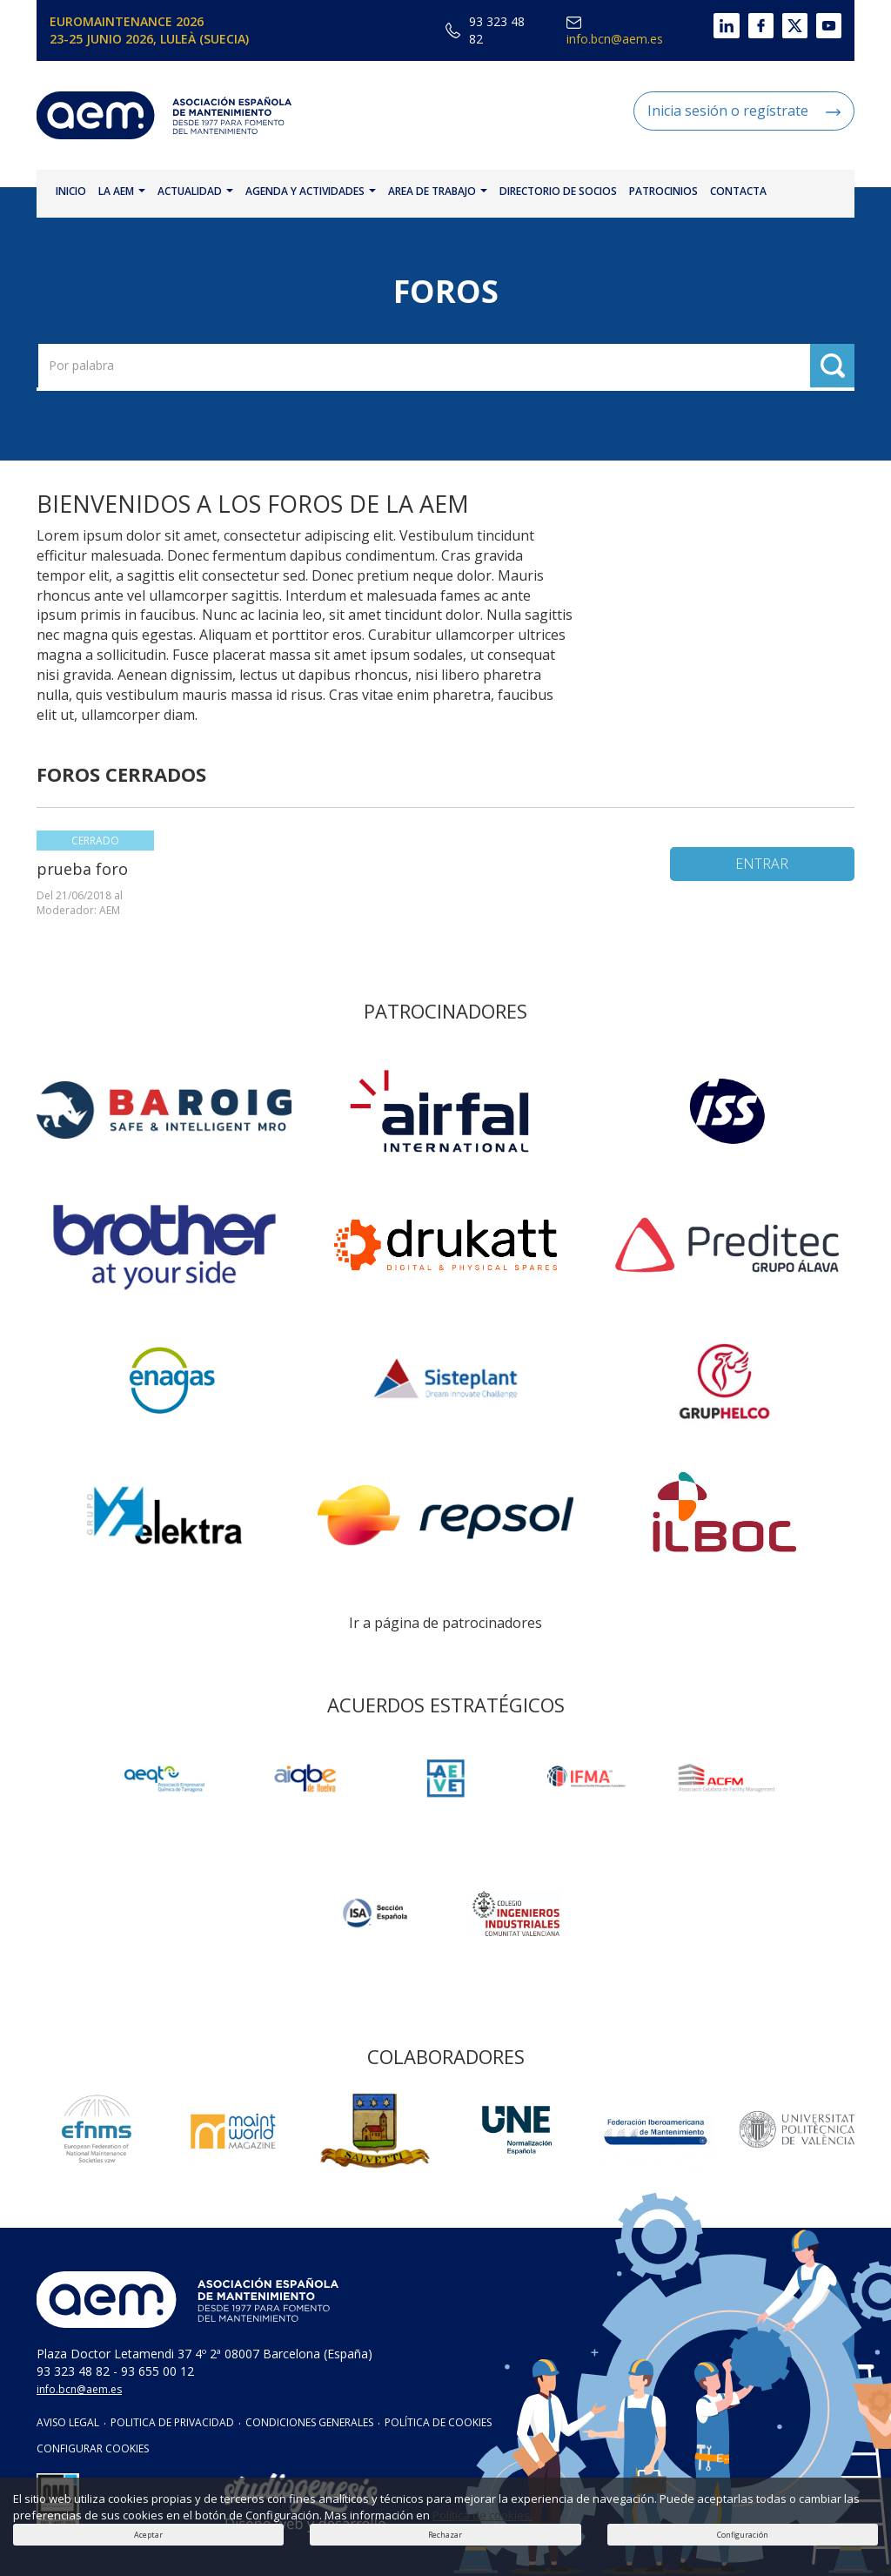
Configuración (742, 2534)
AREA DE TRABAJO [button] (437, 191)
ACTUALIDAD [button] (195, 191)
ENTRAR (761, 863)
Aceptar (148, 2534)
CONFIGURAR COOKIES (93, 2448)
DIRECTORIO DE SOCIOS (558, 191)
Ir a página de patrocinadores (445, 1622)
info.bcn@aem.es (614, 32)
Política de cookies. (482, 2515)
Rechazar (445, 2534)
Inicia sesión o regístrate (744, 110)
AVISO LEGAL (68, 2422)
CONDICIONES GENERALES (309, 2422)
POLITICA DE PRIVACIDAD (172, 2422)
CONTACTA (738, 191)
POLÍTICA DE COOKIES (438, 2422)
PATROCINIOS (663, 191)
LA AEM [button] (121, 191)
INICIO (71, 191)
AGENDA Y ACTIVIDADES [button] (310, 191)
